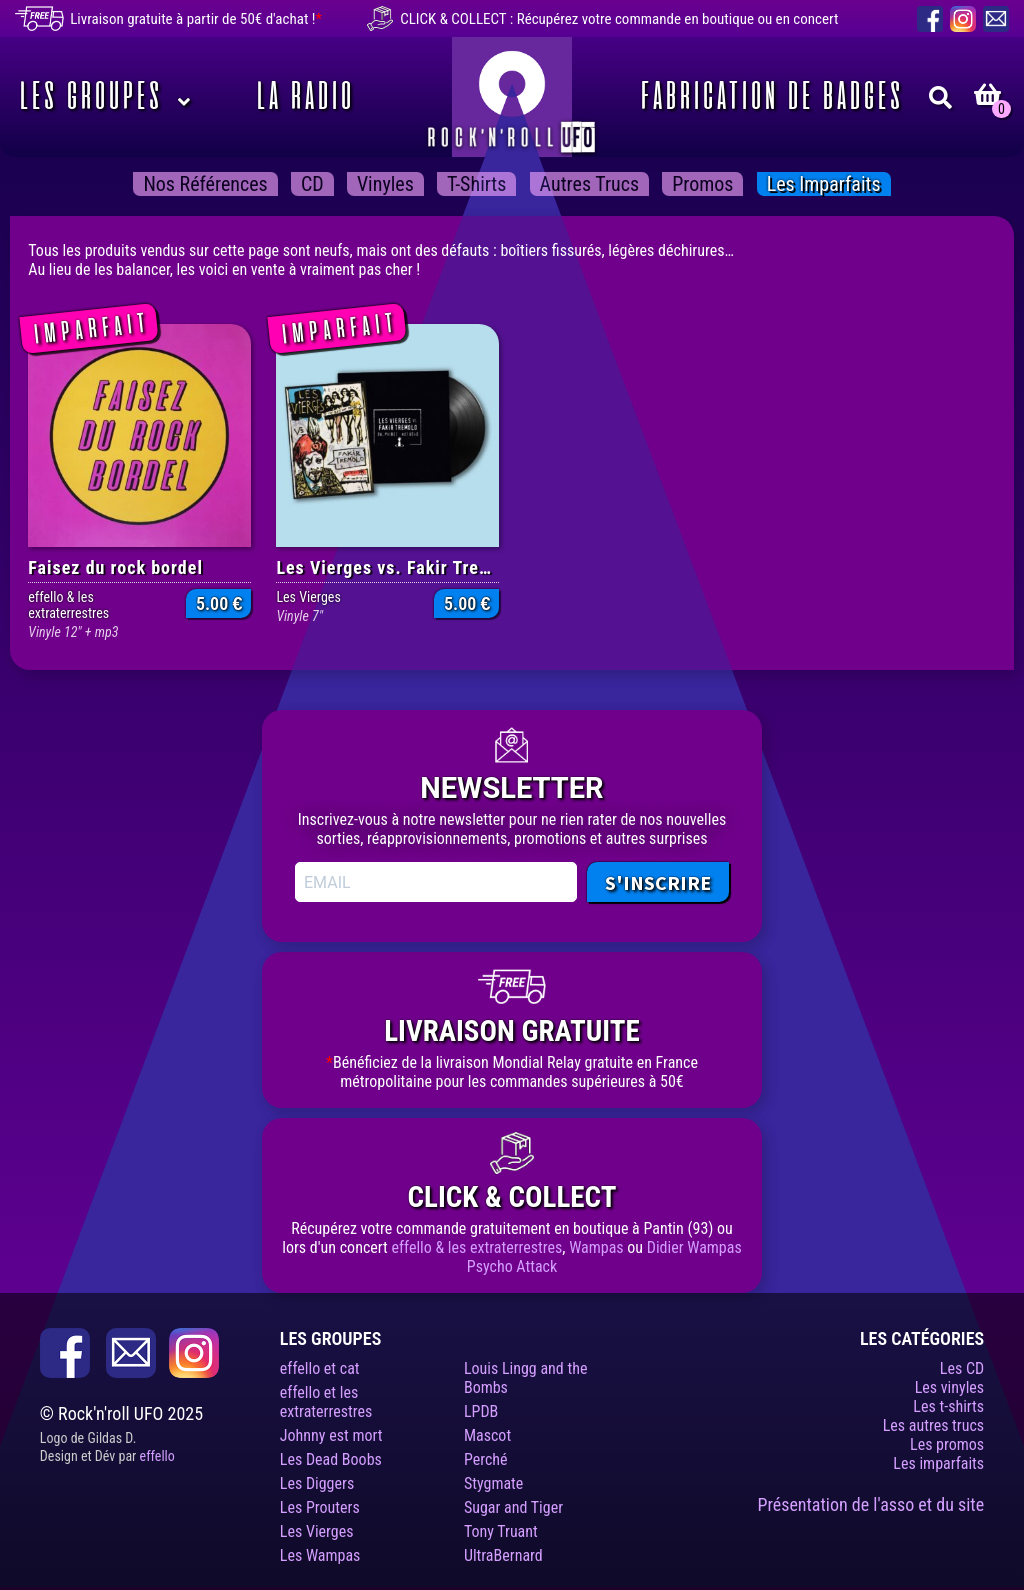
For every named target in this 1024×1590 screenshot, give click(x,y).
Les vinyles (949, 1387)
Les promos (947, 1444)
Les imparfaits (824, 184)
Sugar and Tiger (513, 1507)
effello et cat (320, 1368)
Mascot (487, 1435)
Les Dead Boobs (331, 1459)
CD (312, 184)
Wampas (596, 1247)
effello (157, 1456)
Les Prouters (320, 1507)
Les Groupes (87, 97)
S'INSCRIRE (658, 882)
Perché (486, 1459)
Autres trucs (589, 184)
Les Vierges (317, 1531)
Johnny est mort (331, 1435)
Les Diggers (317, 1483)
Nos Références (205, 184)
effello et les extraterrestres (326, 1402)
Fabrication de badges (768, 97)
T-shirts (476, 184)
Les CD (962, 1368)
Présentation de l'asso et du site (870, 1504)
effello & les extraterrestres (476, 1247)
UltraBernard (503, 1555)
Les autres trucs (933, 1425)
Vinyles (385, 184)
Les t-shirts (948, 1406)
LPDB (481, 1411)
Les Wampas (320, 1555)
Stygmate (493, 1483)
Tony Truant (501, 1531)
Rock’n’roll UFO (512, 97)
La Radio (302, 97)
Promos (702, 184)
